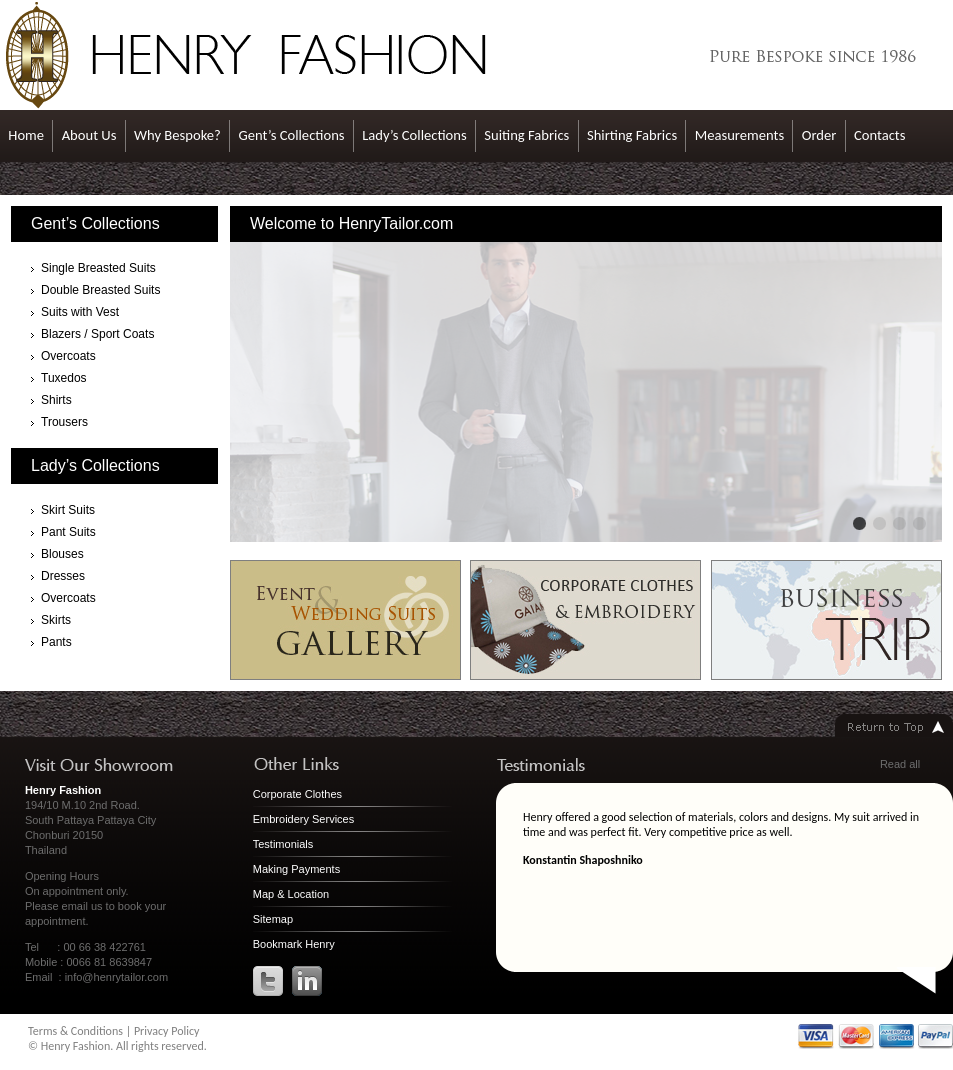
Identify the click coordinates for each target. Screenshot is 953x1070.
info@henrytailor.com (117, 977)
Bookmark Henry (294, 944)
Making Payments (296, 869)
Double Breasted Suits (100, 290)
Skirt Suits (68, 510)
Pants (56, 642)
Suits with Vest (80, 312)
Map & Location (291, 894)
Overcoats (68, 356)
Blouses (62, 554)
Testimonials (283, 844)
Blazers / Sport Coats (97, 334)
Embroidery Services (303, 819)
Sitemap (273, 919)
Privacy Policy (167, 1031)
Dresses (63, 576)
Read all (900, 764)
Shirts (56, 400)
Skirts (56, 620)
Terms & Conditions (75, 1031)
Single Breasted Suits (98, 268)
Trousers (64, 422)
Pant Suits (68, 532)
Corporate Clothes (297, 794)
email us (82, 906)
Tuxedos (64, 378)
